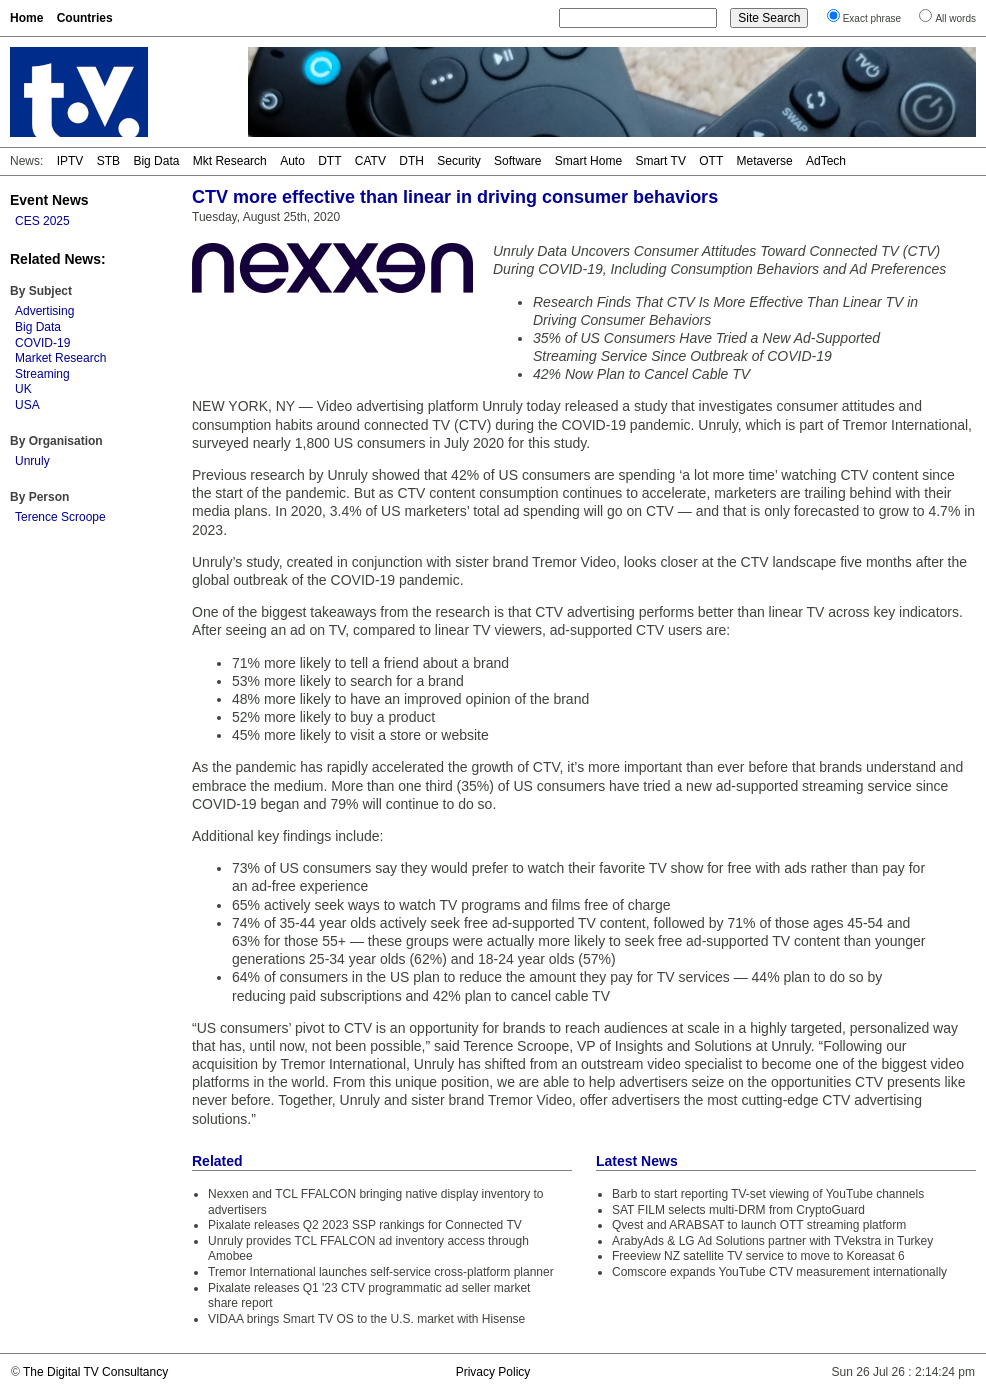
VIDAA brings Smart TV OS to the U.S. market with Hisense (366, 1319)
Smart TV (660, 161)
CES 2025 (42, 221)
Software (517, 161)
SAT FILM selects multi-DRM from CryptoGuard (738, 1210)
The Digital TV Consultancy (95, 1372)
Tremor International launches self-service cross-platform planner (381, 1272)
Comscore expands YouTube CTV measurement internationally (779, 1272)
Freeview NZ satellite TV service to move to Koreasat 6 (758, 1256)
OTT (711, 161)
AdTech (826, 161)
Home (26, 18)
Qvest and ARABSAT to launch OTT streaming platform (759, 1225)
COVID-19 (42, 343)
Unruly (32, 461)
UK (23, 389)
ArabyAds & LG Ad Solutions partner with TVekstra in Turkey (772, 1241)
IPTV (70, 161)
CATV (370, 161)
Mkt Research (230, 161)
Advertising (44, 311)
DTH (411, 161)
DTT (329, 161)
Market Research (60, 358)
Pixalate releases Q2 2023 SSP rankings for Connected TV (365, 1225)
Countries (85, 18)
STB (108, 161)
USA (27, 405)
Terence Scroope (60, 517)
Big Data (156, 161)
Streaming (42, 374)
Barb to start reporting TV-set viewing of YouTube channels (768, 1194)
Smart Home (588, 161)
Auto (292, 161)
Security (458, 161)
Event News (49, 200)
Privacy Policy (493, 1372)
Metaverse (765, 161)
